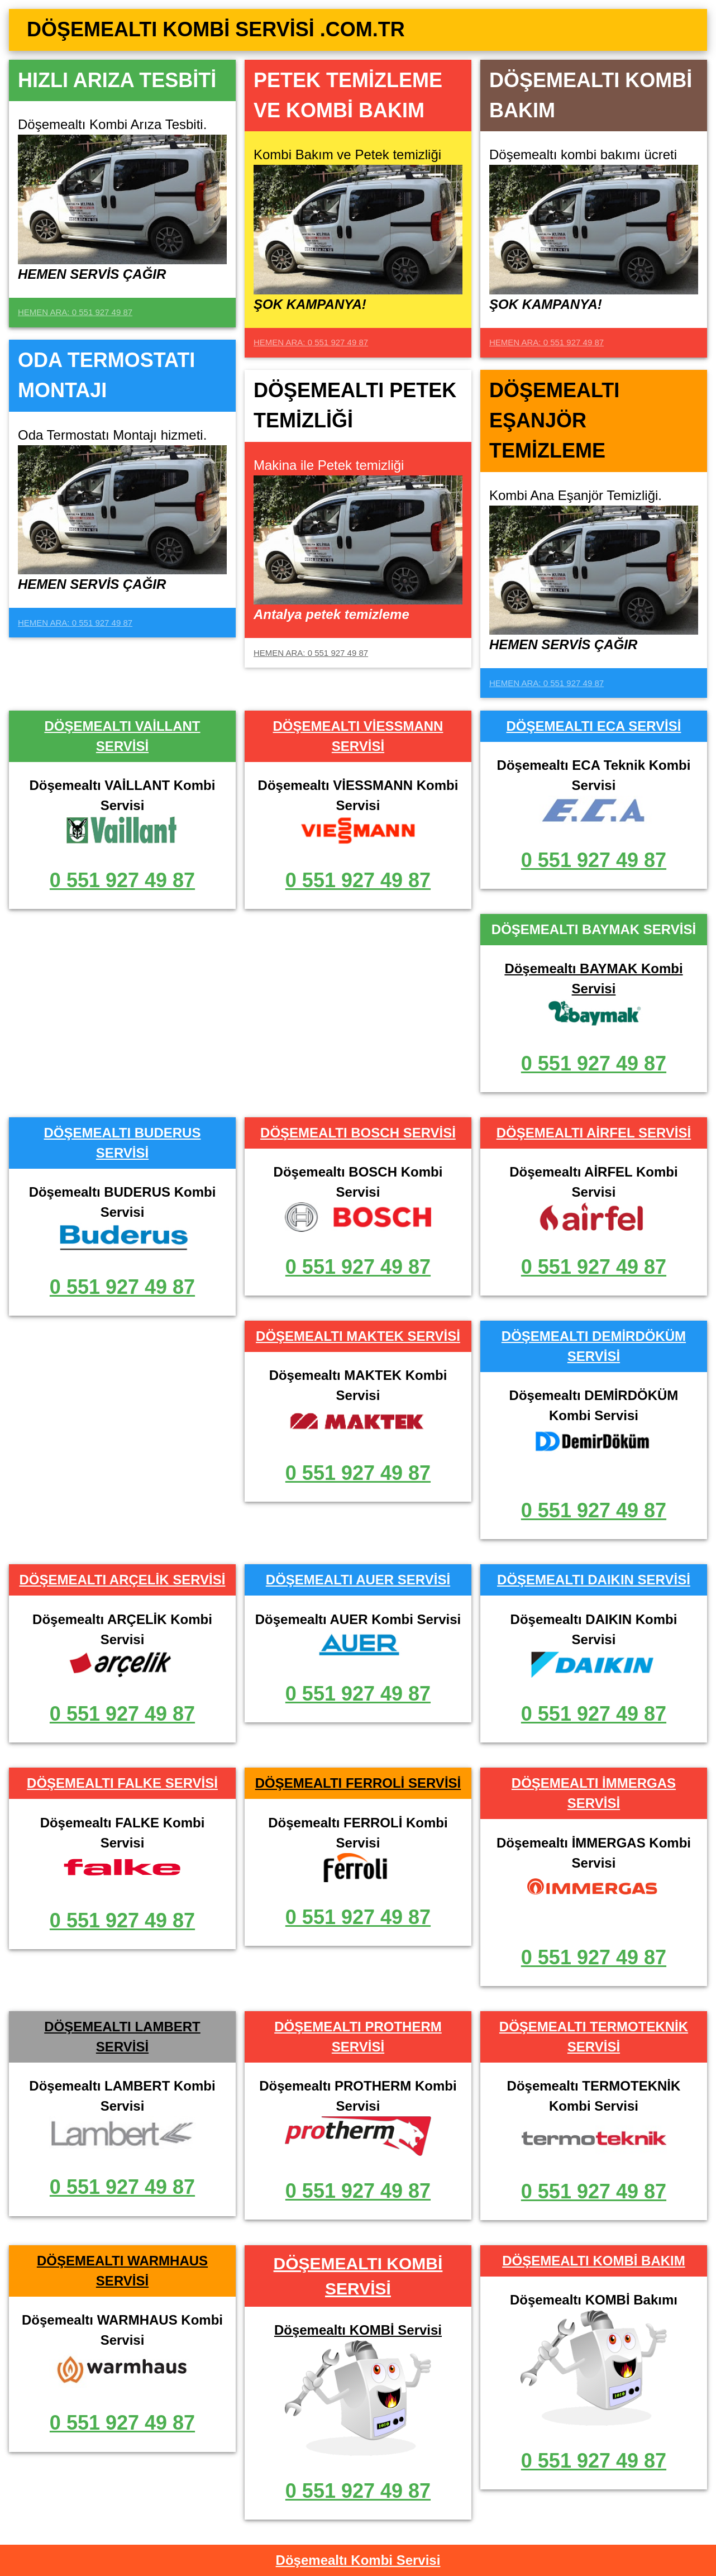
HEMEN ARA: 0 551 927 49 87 (75, 312)
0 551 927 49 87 (122, 880)
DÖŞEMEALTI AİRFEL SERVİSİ (594, 1132)
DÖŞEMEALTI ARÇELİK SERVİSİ (123, 1579)
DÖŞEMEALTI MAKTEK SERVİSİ (358, 1336)
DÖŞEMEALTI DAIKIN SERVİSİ (593, 1579)
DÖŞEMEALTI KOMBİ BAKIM (593, 2260)
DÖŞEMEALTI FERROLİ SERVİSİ (358, 1783)
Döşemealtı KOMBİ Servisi (358, 2329)
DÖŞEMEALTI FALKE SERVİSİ (122, 1783)
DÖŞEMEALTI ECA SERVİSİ (593, 726)
